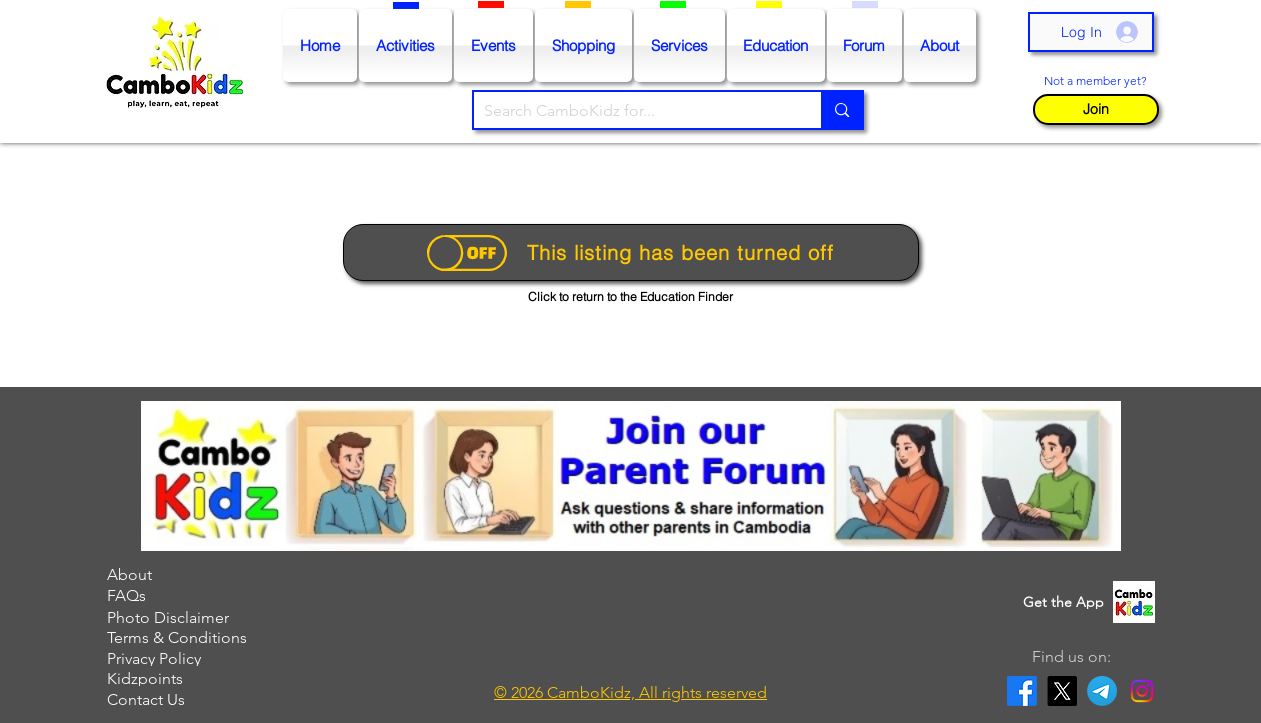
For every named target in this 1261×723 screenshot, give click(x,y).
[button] (1096, 109)
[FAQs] (205, 595)
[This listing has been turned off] (631, 252)
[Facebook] (1022, 691)
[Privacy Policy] (205, 658)
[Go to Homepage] (179, 72)
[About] (205, 574)
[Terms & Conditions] (205, 637)
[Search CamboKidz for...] (632, 111)
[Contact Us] (205, 699)
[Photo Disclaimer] (205, 617)
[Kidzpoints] (205, 678)
